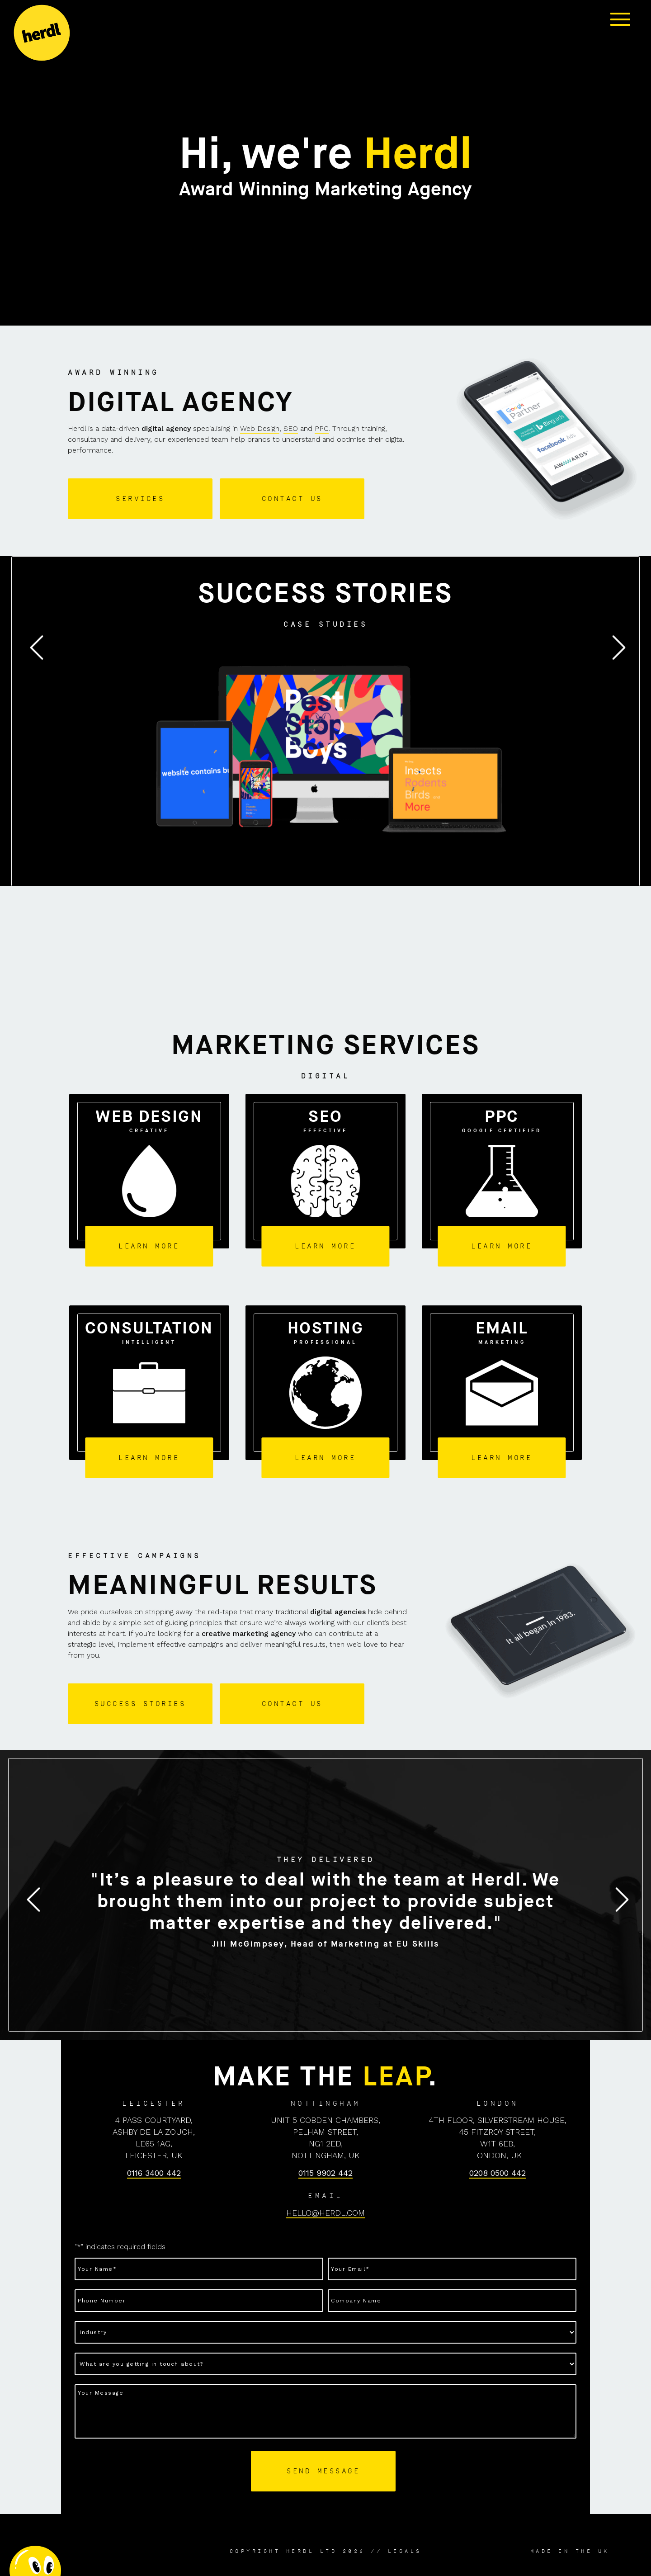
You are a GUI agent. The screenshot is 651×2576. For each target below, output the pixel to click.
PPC (322, 428)
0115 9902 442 (325, 2173)
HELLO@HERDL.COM (325, 2212)
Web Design (259, 428)
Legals (405, 2551)
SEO (290, 428)
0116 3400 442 (154, 2173)
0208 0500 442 (497, 2173)
